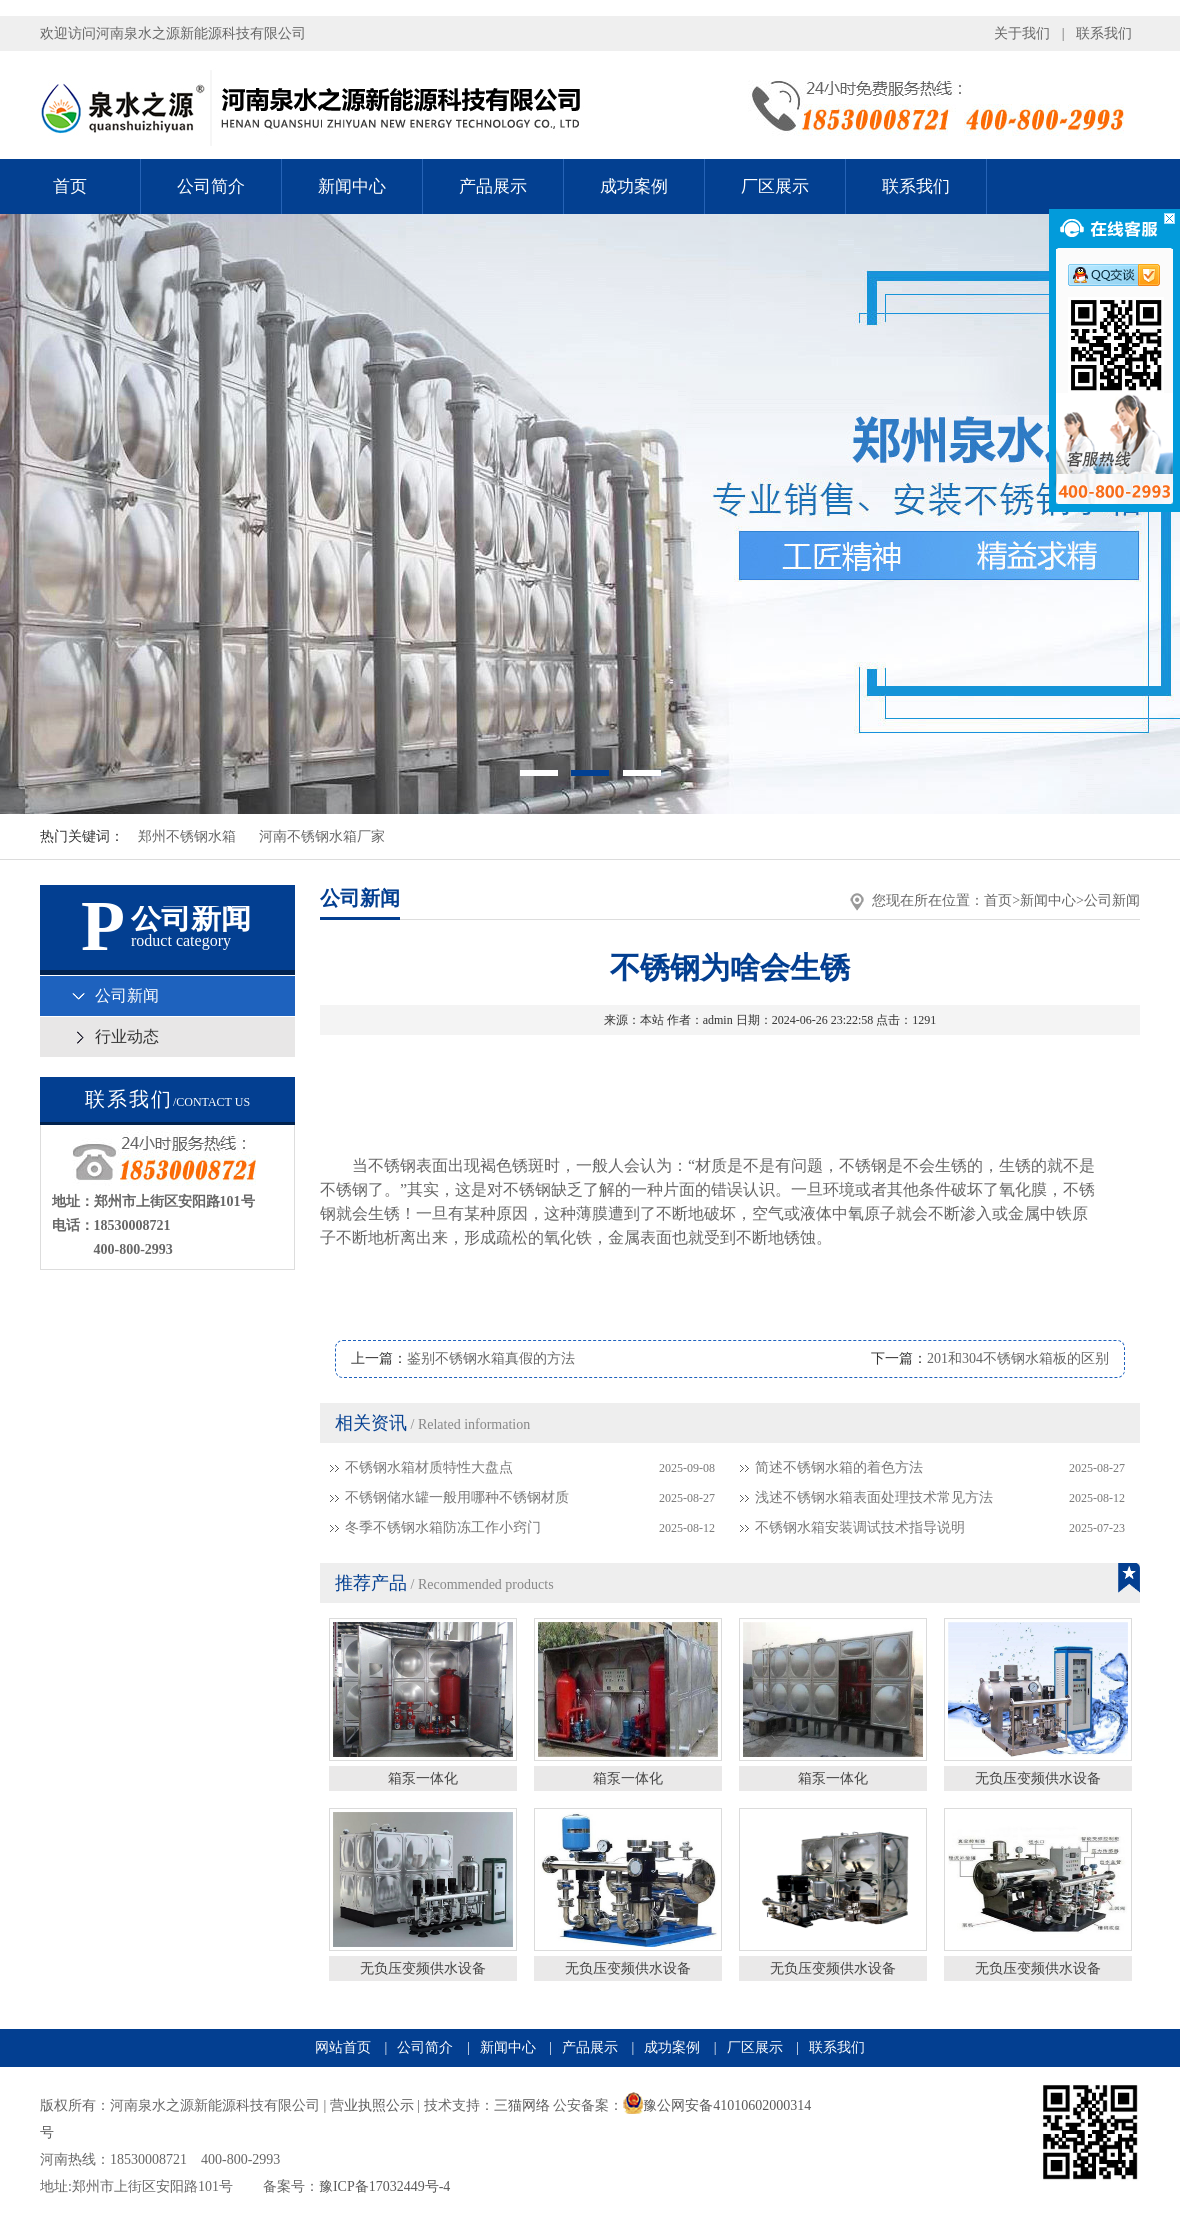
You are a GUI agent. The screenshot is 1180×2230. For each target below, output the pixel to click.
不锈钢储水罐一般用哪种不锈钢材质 (457, 1497)
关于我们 (1022, 33)
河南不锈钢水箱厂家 (322, 836)
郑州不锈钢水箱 (187, 836)
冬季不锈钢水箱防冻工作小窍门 (443, 1527)
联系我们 (1104, 33)
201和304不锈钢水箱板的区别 (1018, 1358)
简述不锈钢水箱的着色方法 (839, 1467)
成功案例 (634, 186)
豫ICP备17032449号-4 (384, 2186)
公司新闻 (127, 995)
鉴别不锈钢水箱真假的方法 (491, 1358)
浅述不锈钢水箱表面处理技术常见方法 (874, 1497)
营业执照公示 (372, 2105)
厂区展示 (775, 186)
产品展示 (493, 186)
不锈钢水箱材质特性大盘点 (429, 1467)
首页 (70, 186)
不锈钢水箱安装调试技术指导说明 (860, 1527)
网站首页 (343, 2047)
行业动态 (127, 1036)
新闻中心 (352, 186)
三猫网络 (522, 2105)
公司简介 (211, 186)
